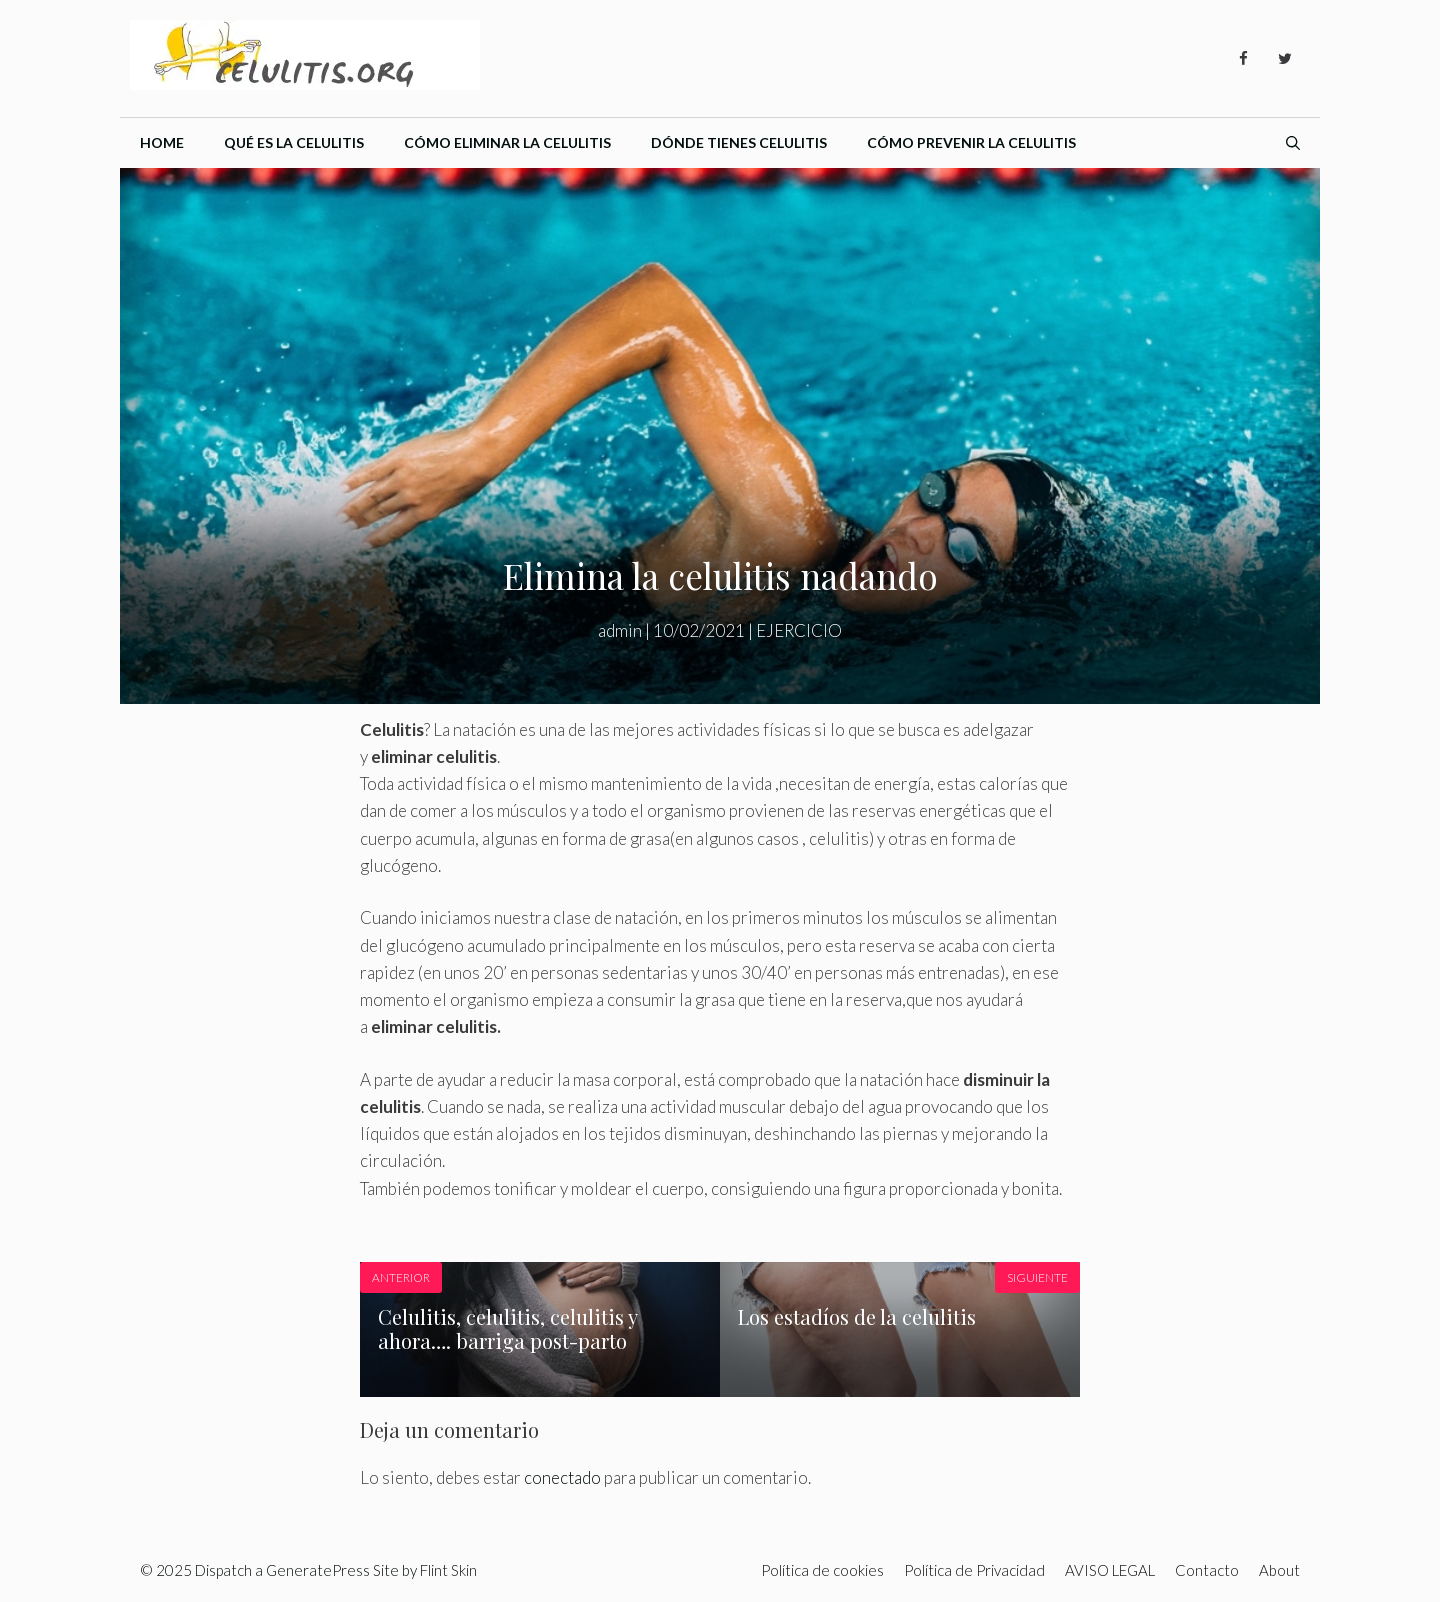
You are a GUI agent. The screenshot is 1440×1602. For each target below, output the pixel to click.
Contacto (1207, 1570)
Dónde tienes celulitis (739, 142)
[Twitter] (1285, 59)
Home (162, 142)
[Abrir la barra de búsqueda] (1293, 143)
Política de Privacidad (974, 1570)
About (1279, 1570)
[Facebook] (1243, 59)
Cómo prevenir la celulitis (971, 142)
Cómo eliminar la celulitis (507, 142)
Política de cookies (822, 1570)
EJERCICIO (799, 630)
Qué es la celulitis (294, 142)
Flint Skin (448, 1570)
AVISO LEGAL (1110, 1570)
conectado (562, 1477)
